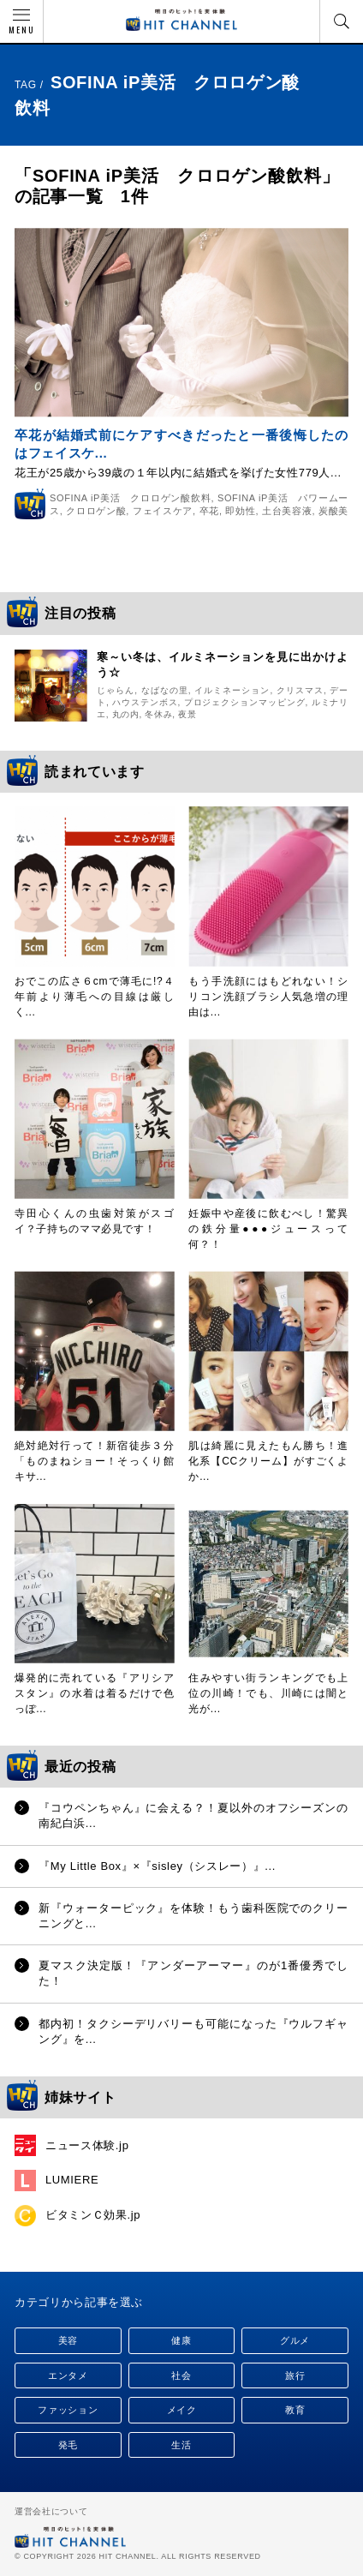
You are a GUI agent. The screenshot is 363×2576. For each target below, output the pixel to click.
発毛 (68, 2445)
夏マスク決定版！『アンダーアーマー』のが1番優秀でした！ (193, 1973)
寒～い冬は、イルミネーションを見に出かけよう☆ (222, 664)
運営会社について (51, 2511)
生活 (181, 2445)
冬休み (158, 714)
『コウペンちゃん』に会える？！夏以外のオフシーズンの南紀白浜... (193, 1815)
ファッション (68, 2410)
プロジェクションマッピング (245, 702)
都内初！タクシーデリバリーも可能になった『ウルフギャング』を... (193, 2031)
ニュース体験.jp (87, 2145)
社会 (181, 2375)
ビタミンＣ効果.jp (92, 2214)
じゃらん (115, 690)
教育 (295, 2410)
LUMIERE (71, 2179)
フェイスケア (163, 511)
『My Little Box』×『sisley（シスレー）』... (157, 1866)
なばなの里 (164, 690)
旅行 (295, 2375)
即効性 (240, 511)
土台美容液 (287, 511)
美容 (68, 2340)
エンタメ (68, 2375)
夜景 (187, 714)
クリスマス (300, 690)
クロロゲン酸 (96, 511)
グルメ (295, 2340)
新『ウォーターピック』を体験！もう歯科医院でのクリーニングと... (193, 1916)
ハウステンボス (144, 702)
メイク (182, 2410)
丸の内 (126, 714)
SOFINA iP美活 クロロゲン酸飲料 (130, 498)
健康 (181, 2340)
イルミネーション (232, 690)
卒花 (209, 511)
